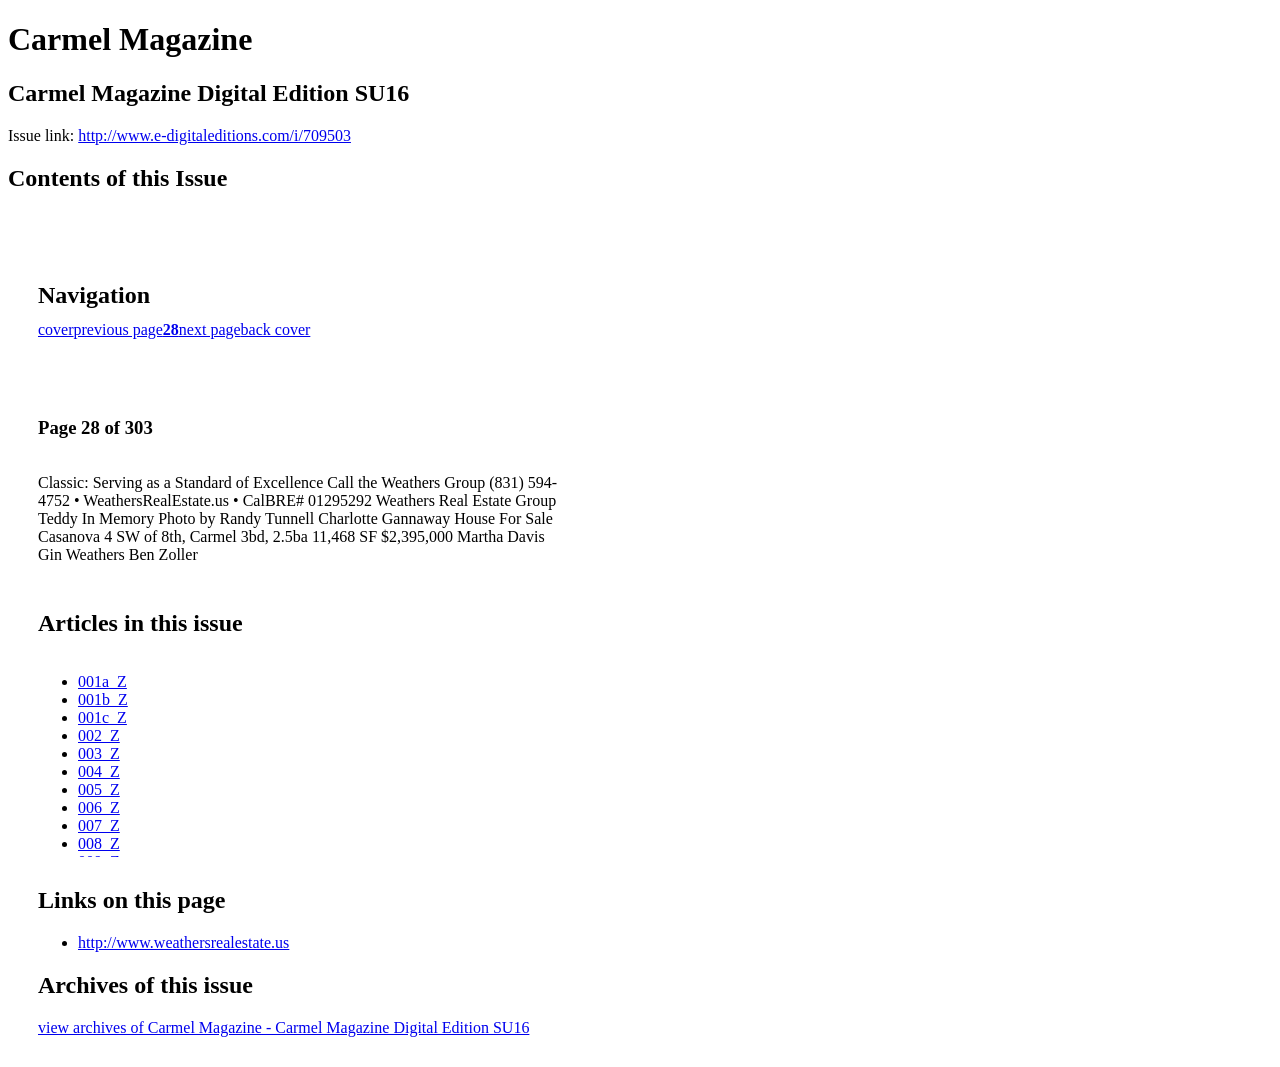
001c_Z (102, 717)
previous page (118, 329)
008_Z (99, 843)
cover (56, 329)
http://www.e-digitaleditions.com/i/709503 (214, 135)
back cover (276, 329)
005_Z (99, 789)
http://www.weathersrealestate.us (183, 942)
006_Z (99, 807)
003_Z (99, 753)
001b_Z (103, 699)
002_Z (99, 735)
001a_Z (102, 681)
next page (210, 329)
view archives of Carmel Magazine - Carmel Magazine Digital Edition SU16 (283, 1027)
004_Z (99, 771)
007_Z (99, 825)
